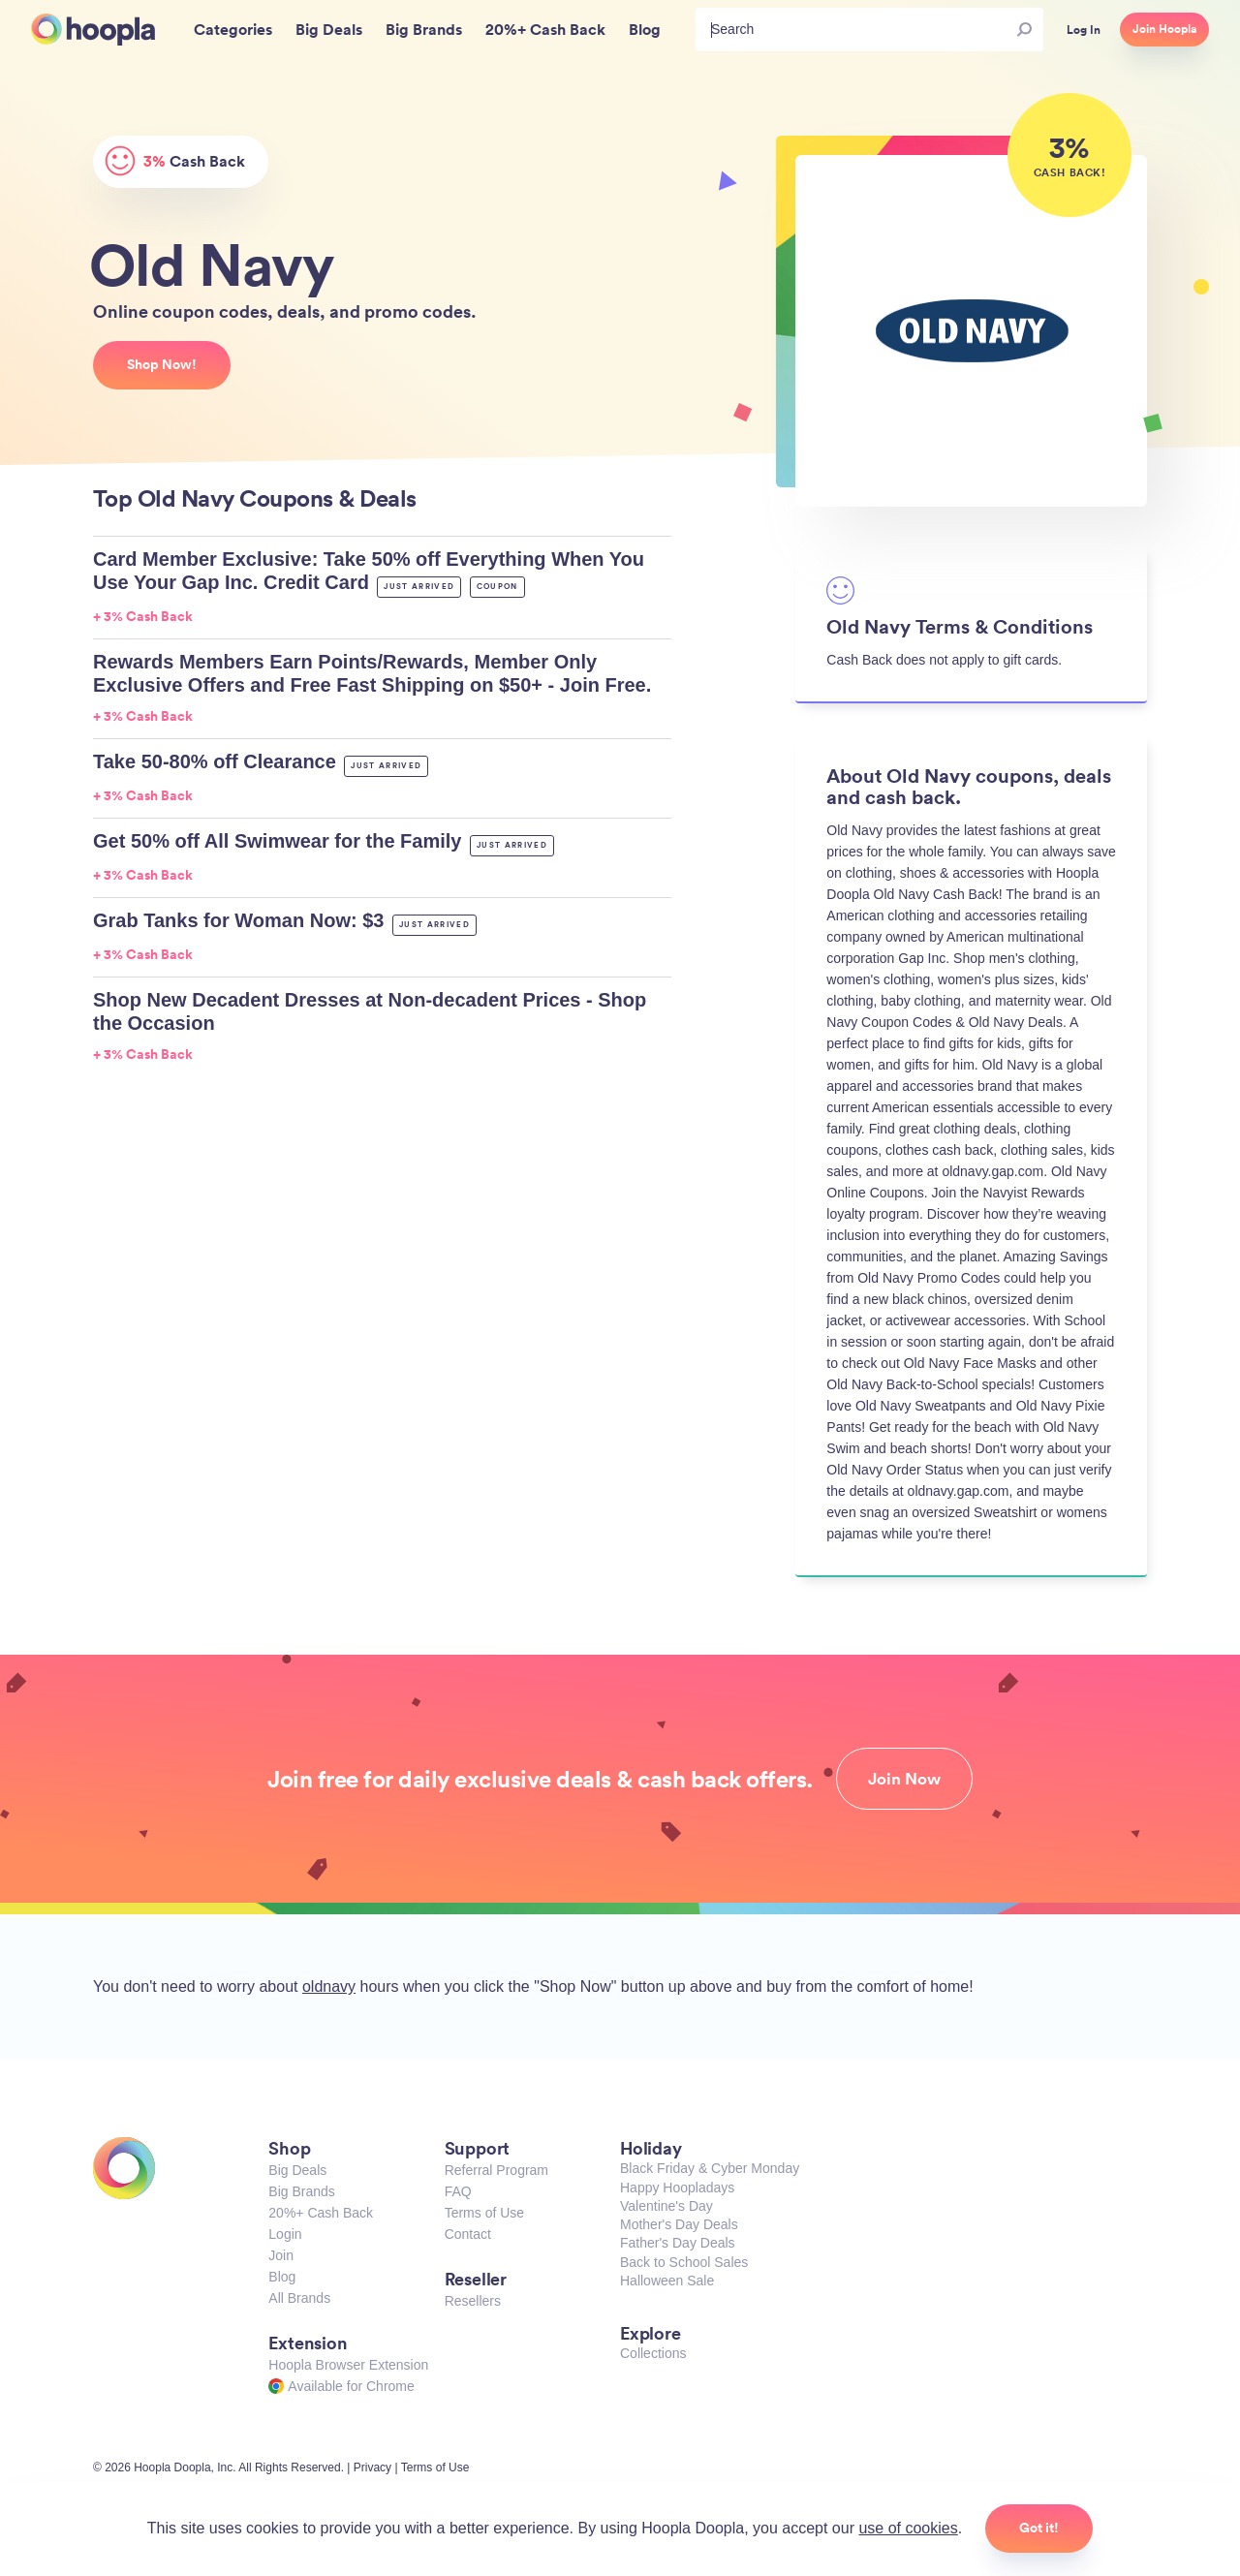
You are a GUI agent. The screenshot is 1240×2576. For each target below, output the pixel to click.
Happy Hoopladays (677, 2187)
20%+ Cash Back (320, 2212)
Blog (281, 2276)
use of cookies (907, 2528)
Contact (468, 2234)
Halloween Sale (667, 2280)
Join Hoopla (1164, 29)
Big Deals (297, 2170)
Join (281, 2255)
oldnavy (329, 1986)
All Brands (299, 2298)
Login (284, 2234)
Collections (653, 2353)
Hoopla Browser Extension (348, 2365)
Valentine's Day (666, 2206)
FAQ (458, 2191)
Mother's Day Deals (679, 2224)
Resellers (473, 2301)
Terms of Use (484, 2212)
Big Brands (301, 2191)
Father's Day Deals (677, 2242)
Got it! (1039, 2527)
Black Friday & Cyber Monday (709, 2168)
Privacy (372, 2467)
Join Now (904, 1778)
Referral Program (496, 2170)
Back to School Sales (684, 2262)
